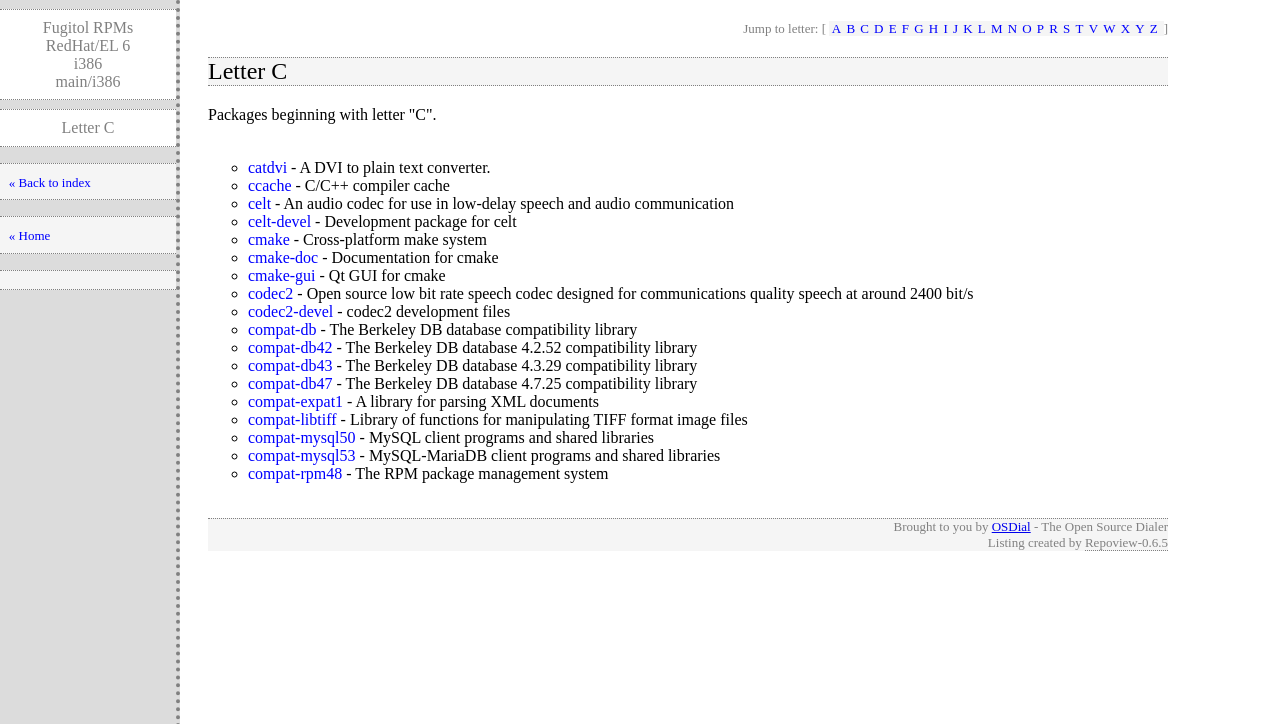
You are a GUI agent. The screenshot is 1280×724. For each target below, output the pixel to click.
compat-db (282, 329)
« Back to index (50, 182)
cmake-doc (283, 257)
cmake (269, 239)
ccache (270, 185)
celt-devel (279, 221)
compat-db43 (290, 365)
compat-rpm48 (295, 473)
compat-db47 (290, 383)
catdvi (267, 167)
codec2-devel (290, 311)
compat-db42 (290, 347)
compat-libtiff (292, 419)
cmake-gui (282, 275)
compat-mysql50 (302, 437)
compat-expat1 (295, 401)
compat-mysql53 (302, 455)
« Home (30, 235)
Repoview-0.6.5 (1126, 542)
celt (259, 203)
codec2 (270, 293)
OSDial (1011, 526)
